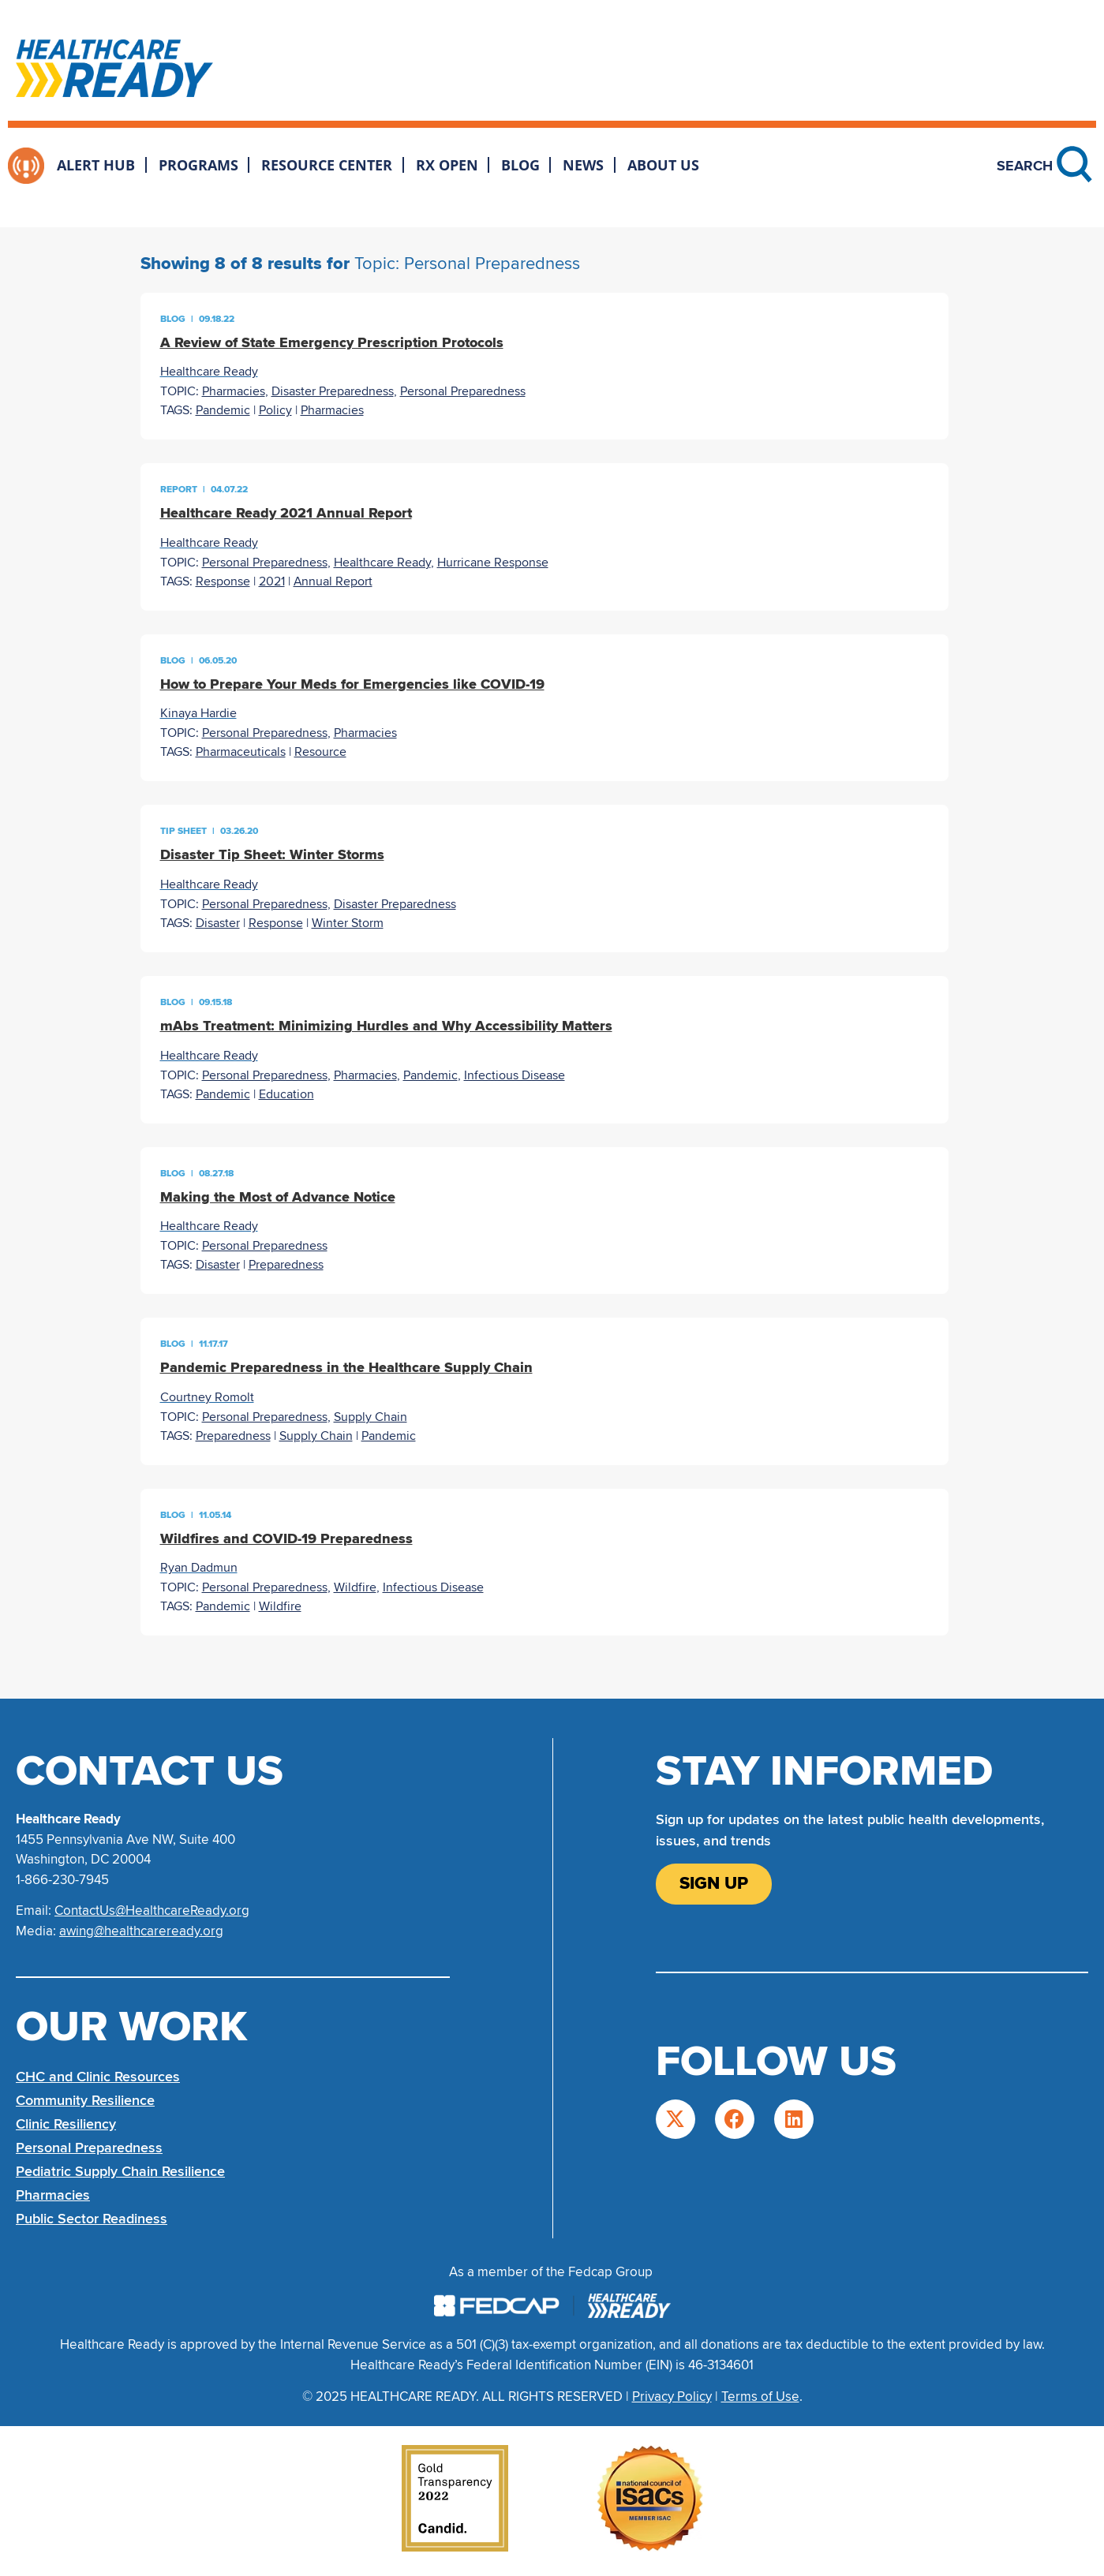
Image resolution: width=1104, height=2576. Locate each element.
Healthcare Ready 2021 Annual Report (286, 513)
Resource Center (326, 164)
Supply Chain (370, 1417)
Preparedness (286, 1265)
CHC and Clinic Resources (98, 2076)
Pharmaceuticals (241, 752)
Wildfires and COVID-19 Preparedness (286, 1538)
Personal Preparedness (463, 391)
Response (223, 581)
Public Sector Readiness (91, 2218)
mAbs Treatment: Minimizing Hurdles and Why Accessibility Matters (386, 1025)
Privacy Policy (672, 2396)
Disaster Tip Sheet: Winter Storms (272, 854)
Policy (275, 410)
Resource (320, 752)
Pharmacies (233, 391)
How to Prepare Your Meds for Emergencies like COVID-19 (352, 684)
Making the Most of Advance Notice (277, 1197)
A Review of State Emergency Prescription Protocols (331, 342)
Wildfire (355, 1587)
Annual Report (333, 581)
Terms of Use (760, 2396)
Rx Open (447, 164)
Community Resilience (85, 2100)
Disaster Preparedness (332, 391)
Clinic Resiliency (66, 2124)
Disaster (218, 923)
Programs (198, 164)
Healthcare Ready (382, 562)
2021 (272, 581)
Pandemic (223, 410)
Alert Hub (96, 164)
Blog (520, 164)
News (583, 164)
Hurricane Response (492, 562)
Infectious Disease (514, 1075)
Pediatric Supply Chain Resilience (120, 2171)
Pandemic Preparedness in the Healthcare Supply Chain (346, 1367)
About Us (663, 164)
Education (286, 1094)
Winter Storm (348, 923)
